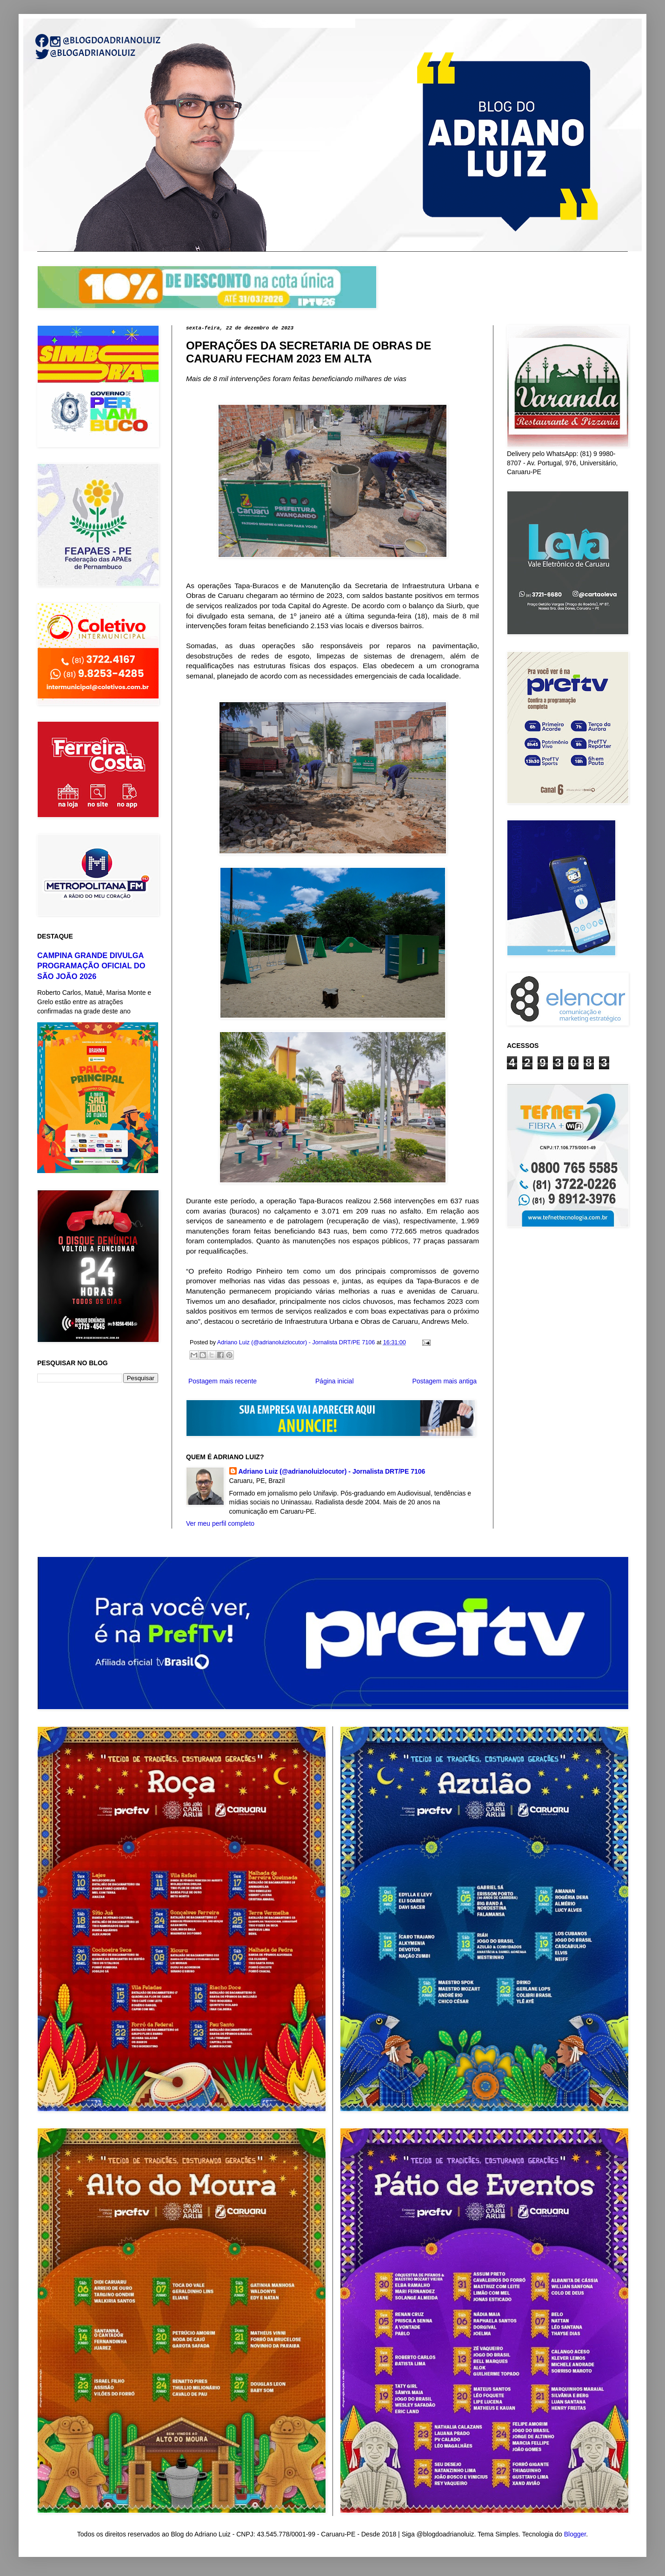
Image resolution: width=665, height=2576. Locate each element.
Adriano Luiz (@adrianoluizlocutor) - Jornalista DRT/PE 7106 (332, 1471)
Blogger (575, 2534)
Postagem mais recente (222, 1381)
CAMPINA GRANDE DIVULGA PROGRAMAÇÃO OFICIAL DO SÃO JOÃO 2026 (91, 966)
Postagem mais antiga (444, 1381)
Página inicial (334, 1381)
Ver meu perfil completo (220, 1523)
